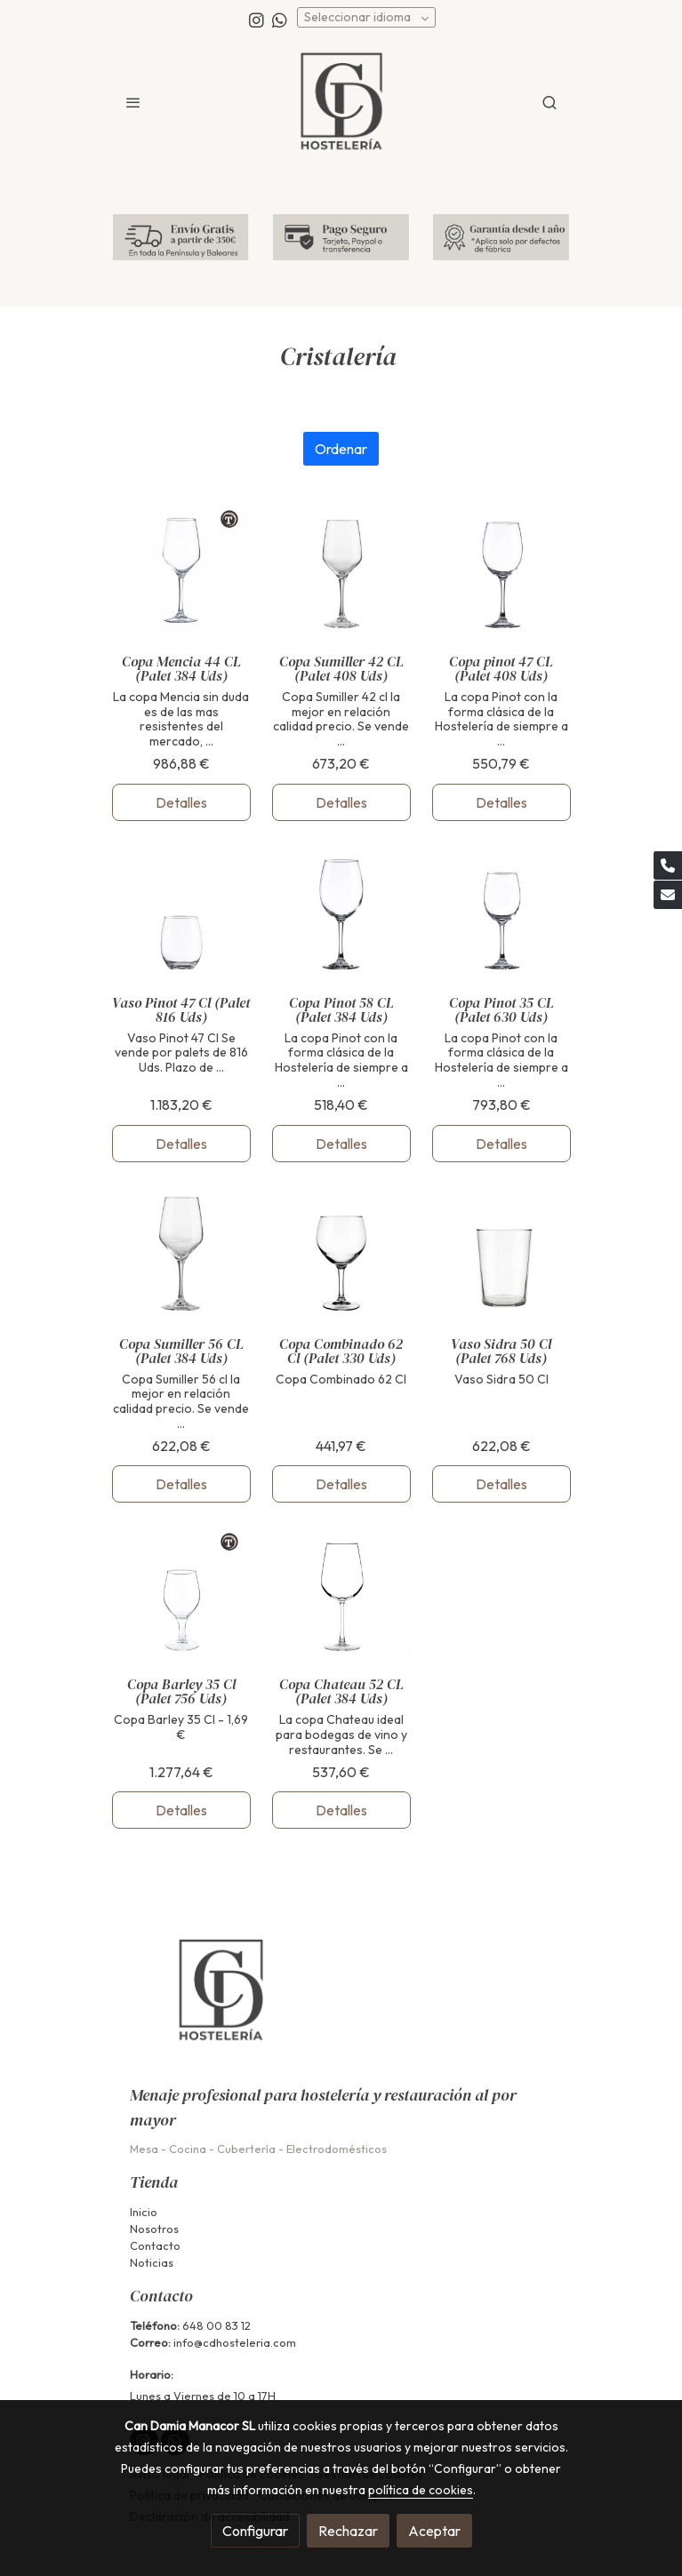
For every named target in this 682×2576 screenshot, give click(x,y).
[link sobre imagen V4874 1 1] (341, 1253)
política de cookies (420, 2490)
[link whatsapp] (279, 19)
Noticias (151, 2262)
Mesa (144, 2148)
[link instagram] (256, 19)
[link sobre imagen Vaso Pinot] (181, 911)
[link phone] (668, 865)
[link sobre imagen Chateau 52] (341, 1593)
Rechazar (348, 2531)
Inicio (143, 2212)
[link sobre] (341, 2001)
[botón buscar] (549, 102)
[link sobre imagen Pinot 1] (501, 570)
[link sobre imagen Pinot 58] (341, 911)
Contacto (155, 2245)
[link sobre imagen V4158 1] (181, 1593)
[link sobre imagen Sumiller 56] (181, 1253)
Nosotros (154, 2228)
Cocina (187, 2148)
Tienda (154, 2182)
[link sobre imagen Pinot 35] (501, 911)
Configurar (255, 2531)
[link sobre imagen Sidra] (501, 1253)
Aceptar (434, 2531)
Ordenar (341, 449)
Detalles (181, 802)
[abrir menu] (133, 102)
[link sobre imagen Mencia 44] (181, 570)
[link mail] (668, 895)
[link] (341, 102)
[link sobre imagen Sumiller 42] (341, 570)
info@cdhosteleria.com (234, 2342)
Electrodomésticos (336, 2148)
